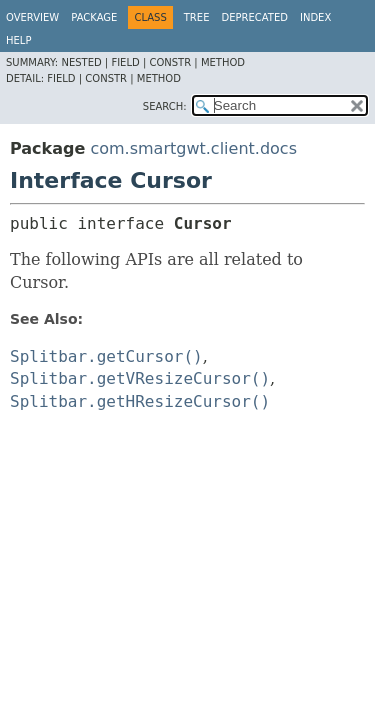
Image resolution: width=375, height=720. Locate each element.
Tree (197, 17)
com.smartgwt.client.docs (193, 148)
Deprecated (254, 17)
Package (94, 17)
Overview (32, 17)
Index (315, 17)
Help (18, 40)
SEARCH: (165, 106)
